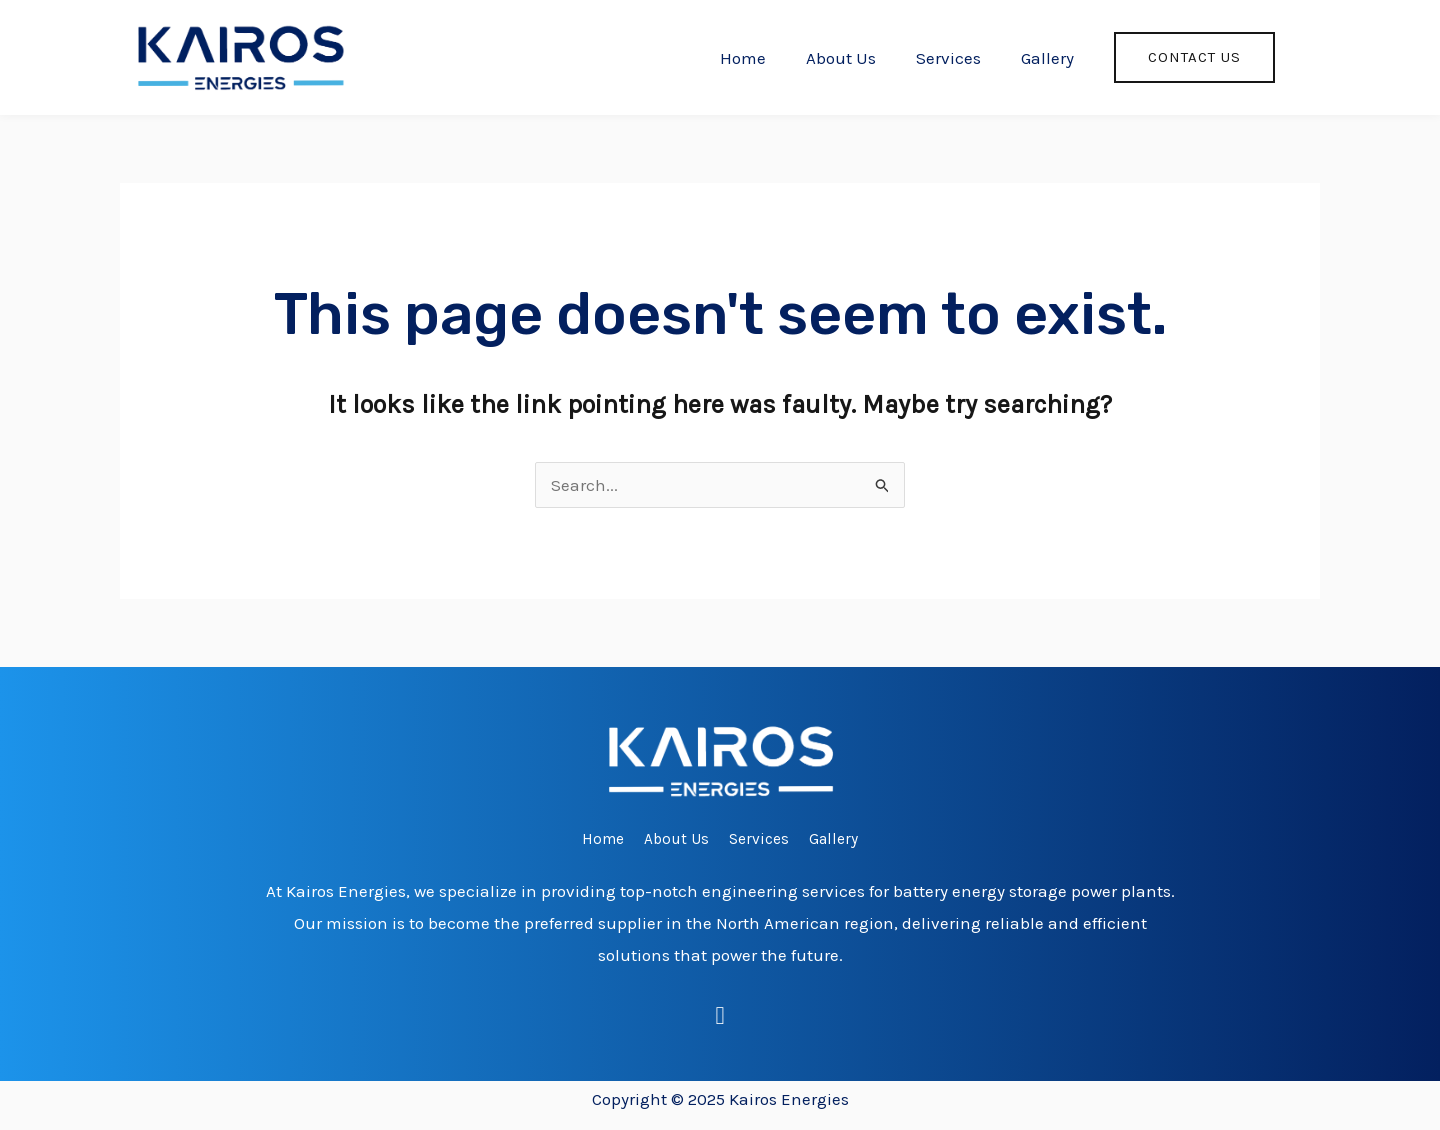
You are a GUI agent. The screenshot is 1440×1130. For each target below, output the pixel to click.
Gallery (1047, 58)
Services (948, 58)
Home (743, 58)
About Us (841, 58)
